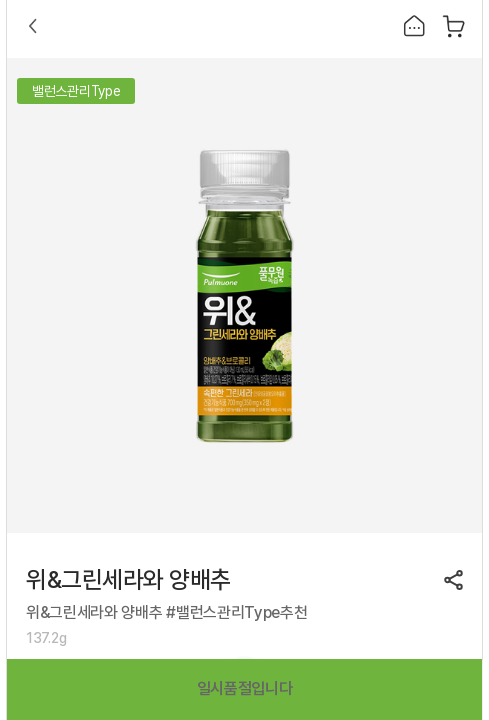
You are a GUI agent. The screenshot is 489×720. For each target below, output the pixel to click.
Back (33, 26)
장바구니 (454, 26)
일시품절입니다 (245, 688)
